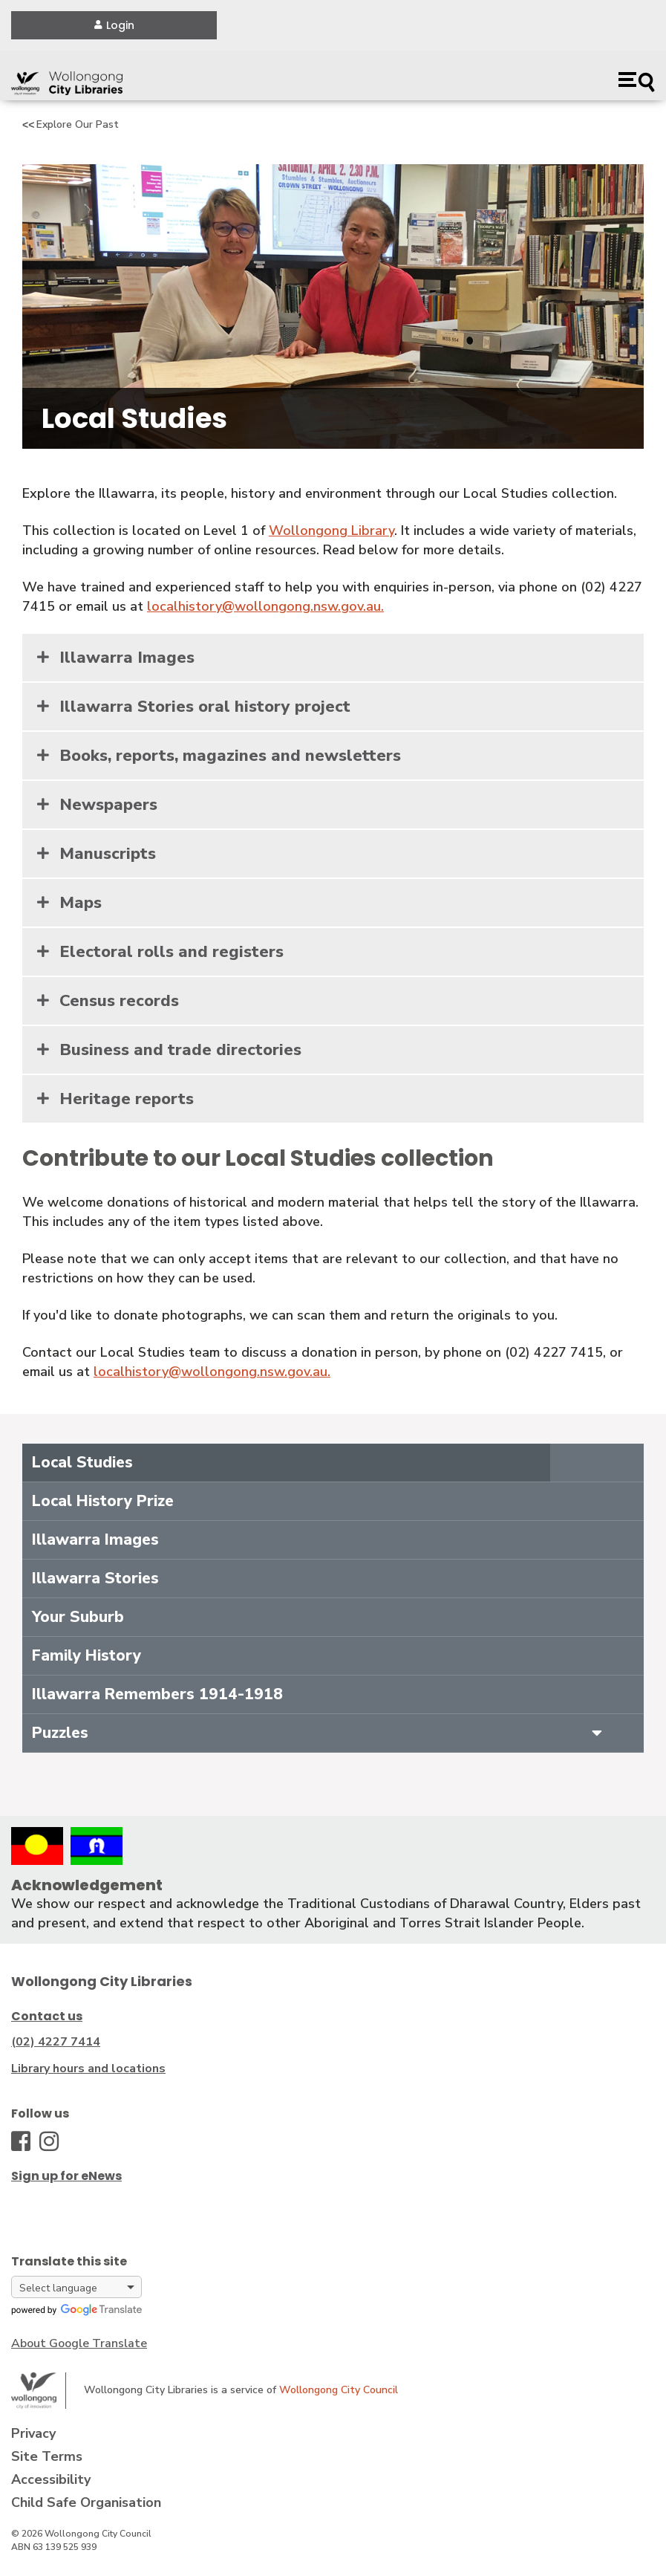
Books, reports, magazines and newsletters (230, 755)
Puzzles (60, 1732)
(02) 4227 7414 (55, 2042)
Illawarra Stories (95, 1578)
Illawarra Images (127, 657)
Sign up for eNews (66, 2175)
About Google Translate (79, 2343)
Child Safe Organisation (86, 2502)
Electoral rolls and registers (171, 952)
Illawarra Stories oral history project (204, 706)
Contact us (46, 2016)
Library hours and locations (88, 2068)
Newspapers (108, 805)
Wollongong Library (331, 530)
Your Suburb (78, 1616)
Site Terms (46, 2456)
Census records (119, 1001)
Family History (86, 1655)
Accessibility (51, 2479)
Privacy (33, 2433)
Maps (80, 903)
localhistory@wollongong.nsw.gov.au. (265, 606)
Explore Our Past (77, 124)
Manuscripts (107, 854)
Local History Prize (103, 1500)
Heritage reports (126, 1099)
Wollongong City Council (338, 2390)
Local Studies (82, 1462)
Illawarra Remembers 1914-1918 (157, 1694)
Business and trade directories (180, 1050)
